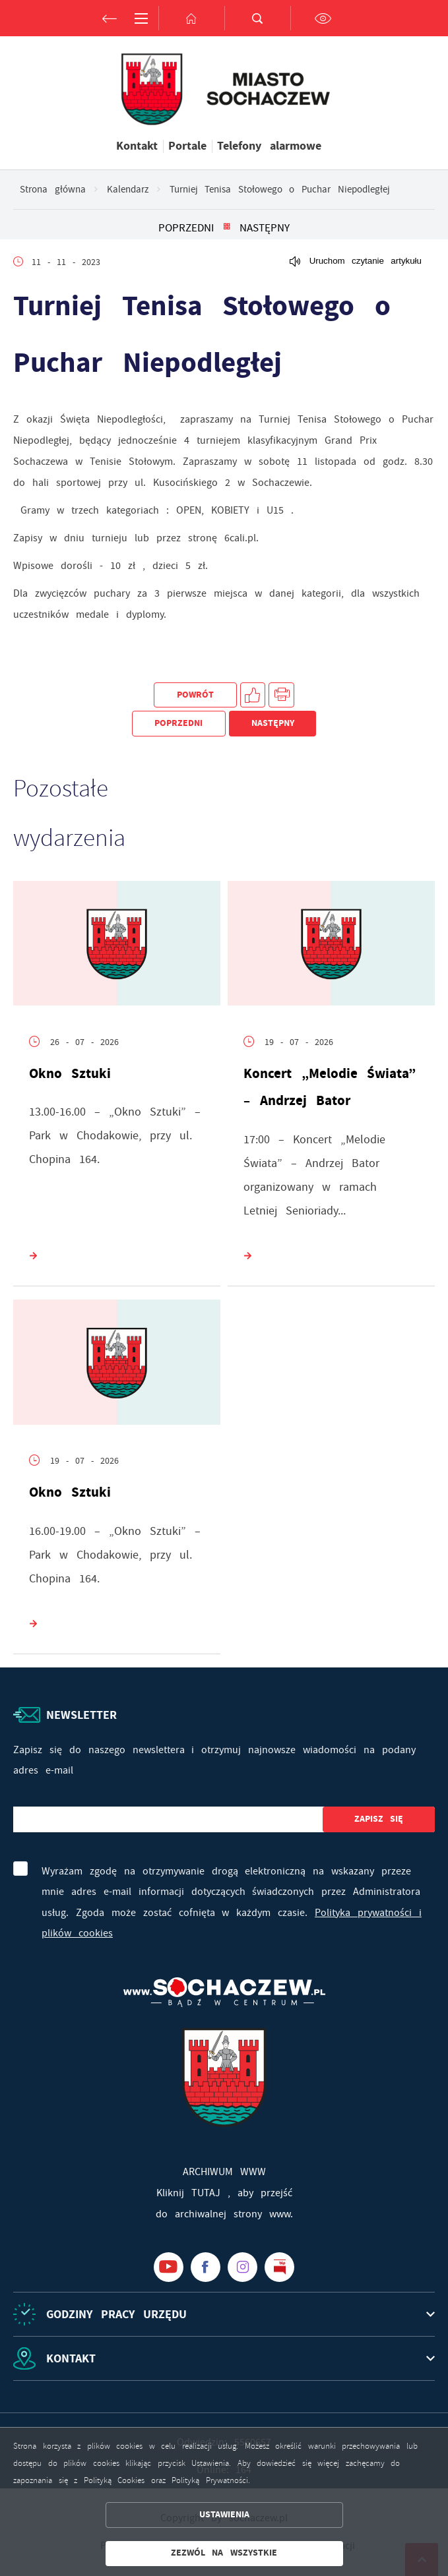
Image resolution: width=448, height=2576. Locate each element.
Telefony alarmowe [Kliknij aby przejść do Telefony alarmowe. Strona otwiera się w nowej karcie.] (269, 146)
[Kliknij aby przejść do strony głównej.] (191, 18)
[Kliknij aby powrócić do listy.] (227, 227)
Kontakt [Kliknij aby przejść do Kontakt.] (137, 146)
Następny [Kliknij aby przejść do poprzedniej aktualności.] (265, 227)
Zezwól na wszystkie (223, 2552)
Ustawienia (224, 2514)
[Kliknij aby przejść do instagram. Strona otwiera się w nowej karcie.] (242, 2267)
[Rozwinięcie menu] (224, 2314)
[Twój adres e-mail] (168, 1819)
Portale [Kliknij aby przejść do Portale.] (187, 146)
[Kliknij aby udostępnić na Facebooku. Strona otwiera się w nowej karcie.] (253, 695)
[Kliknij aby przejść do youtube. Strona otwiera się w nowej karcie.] (168, 2267)
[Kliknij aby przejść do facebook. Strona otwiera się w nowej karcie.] (205, 2267)
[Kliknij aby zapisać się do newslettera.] (379, 1819)
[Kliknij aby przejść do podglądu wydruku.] (281, 695)
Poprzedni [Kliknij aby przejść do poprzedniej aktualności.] (186, 227)
